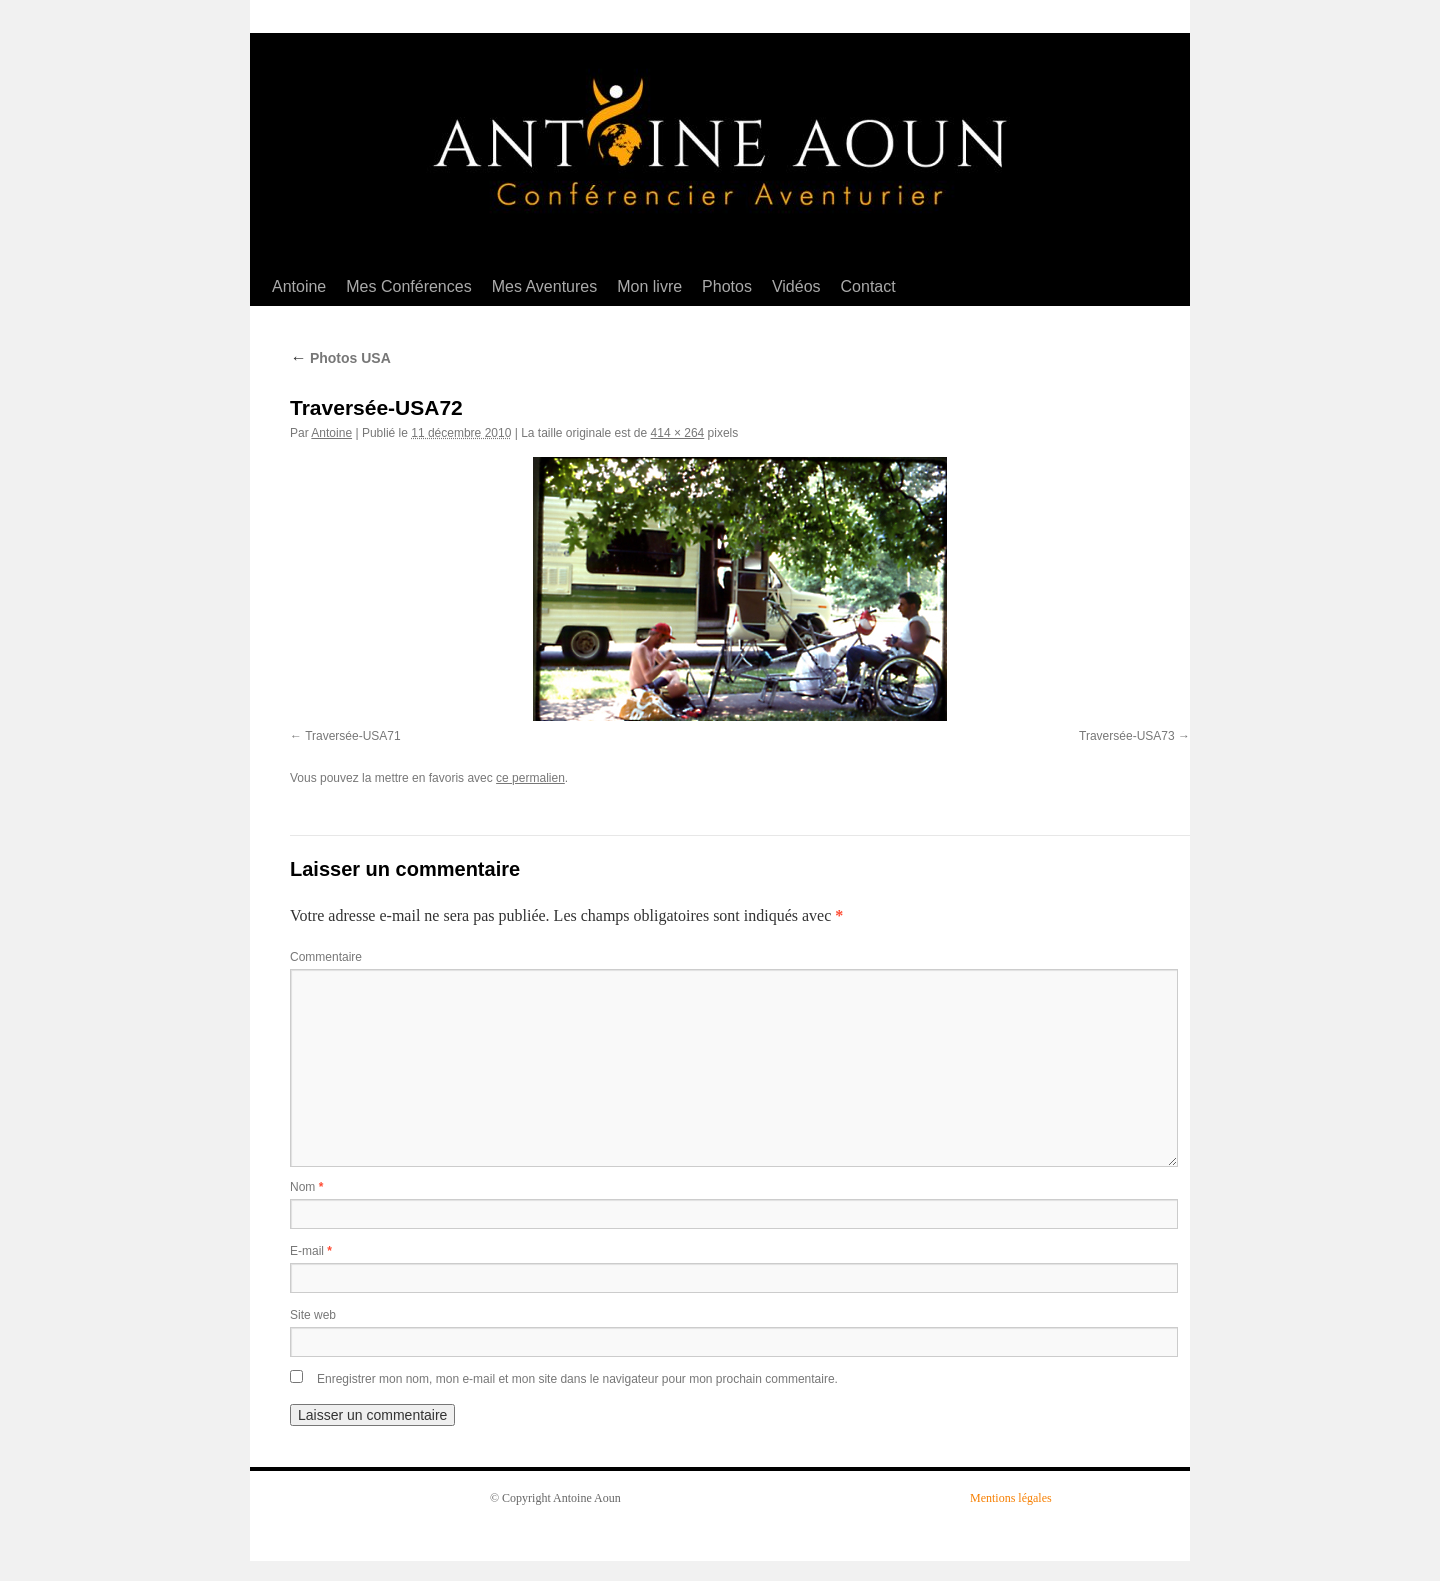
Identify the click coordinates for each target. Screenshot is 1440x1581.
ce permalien (530, 778)
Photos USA (340, 358)
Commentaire (326, 957)
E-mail (311, 1251)
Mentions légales (1011, 1498)
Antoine (299, 286)
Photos (727, 286)
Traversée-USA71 (353, 736)
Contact (868, 286)
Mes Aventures (545, 286)
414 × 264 (678, 433)
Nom (306, 1187)
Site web (313, 1315)
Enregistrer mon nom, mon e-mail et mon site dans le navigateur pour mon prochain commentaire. (577, 1379)
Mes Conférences (408, 286)
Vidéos (796, 286)
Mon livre (649, 286)
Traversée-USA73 (1127, 736)
